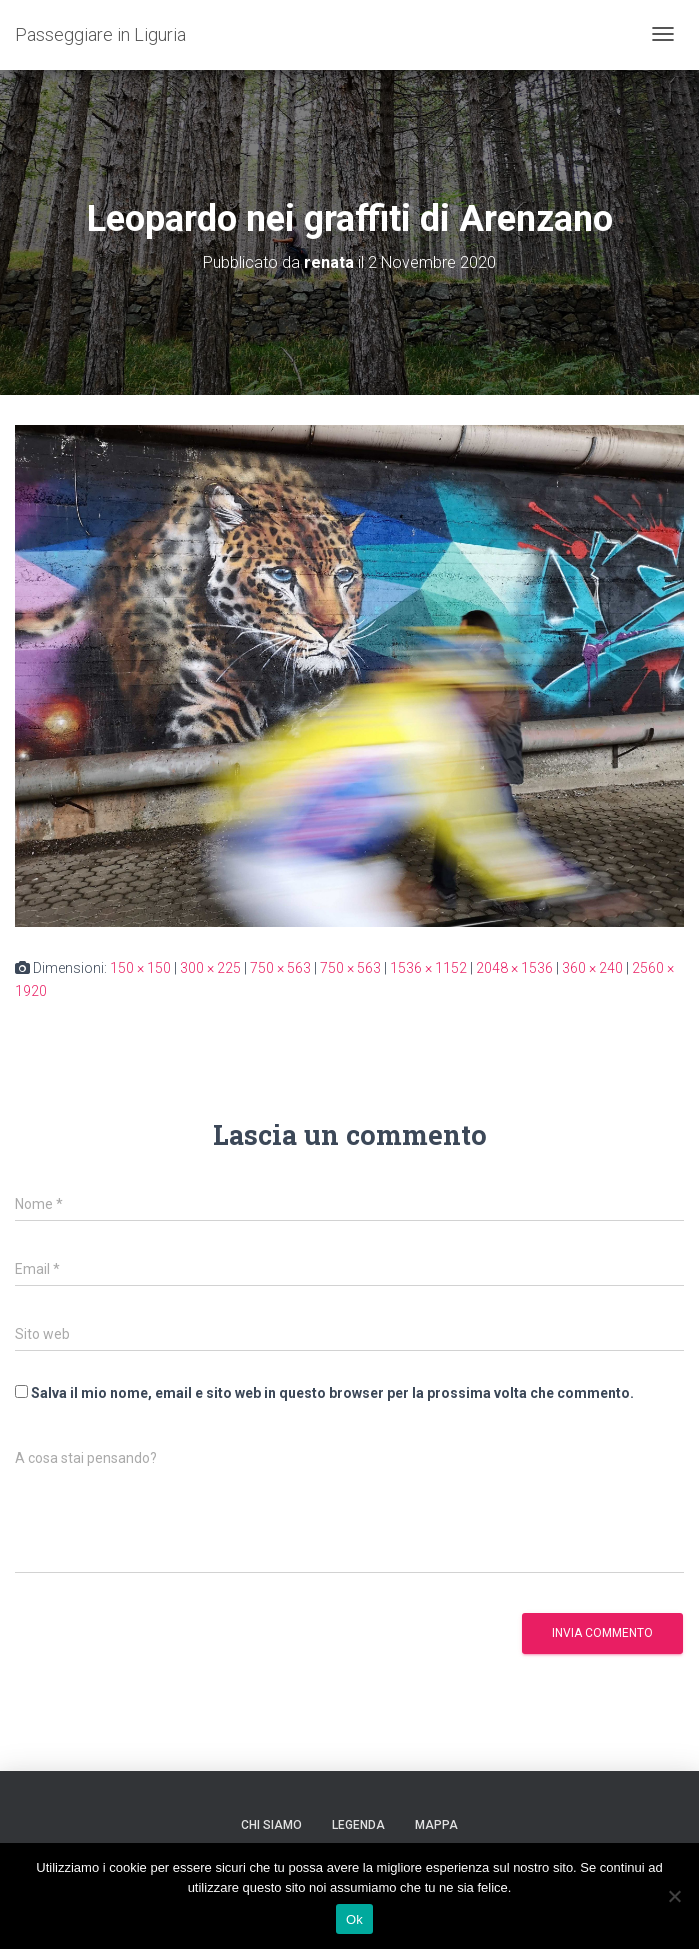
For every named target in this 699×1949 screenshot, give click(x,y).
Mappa (436, 1825)
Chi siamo (271, 1825)
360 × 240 (592, 968)
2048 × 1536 (514, 968)
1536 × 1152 (428, 968)
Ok (354, 1919)
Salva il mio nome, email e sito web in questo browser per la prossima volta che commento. (332, 1393)
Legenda (358, 1825)
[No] (674, 1896)
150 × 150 (140, 968)
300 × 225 (210, 968)
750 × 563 (280, 968)
